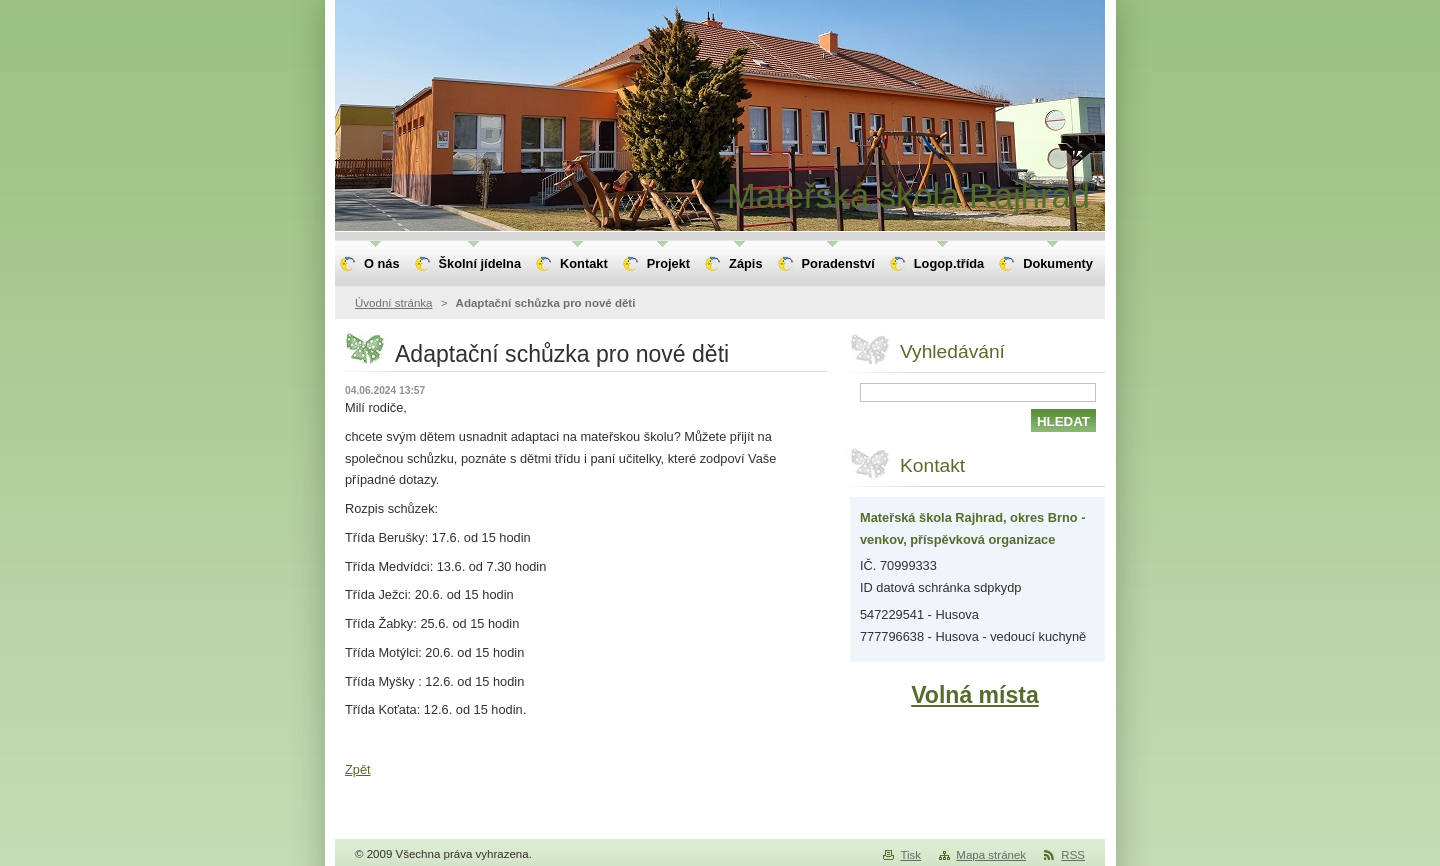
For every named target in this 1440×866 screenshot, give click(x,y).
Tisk (910, 855)
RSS (1073, 855)
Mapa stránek (991, 855)
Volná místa (975, 695)
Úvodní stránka (393, 303)
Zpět (358, 769)
